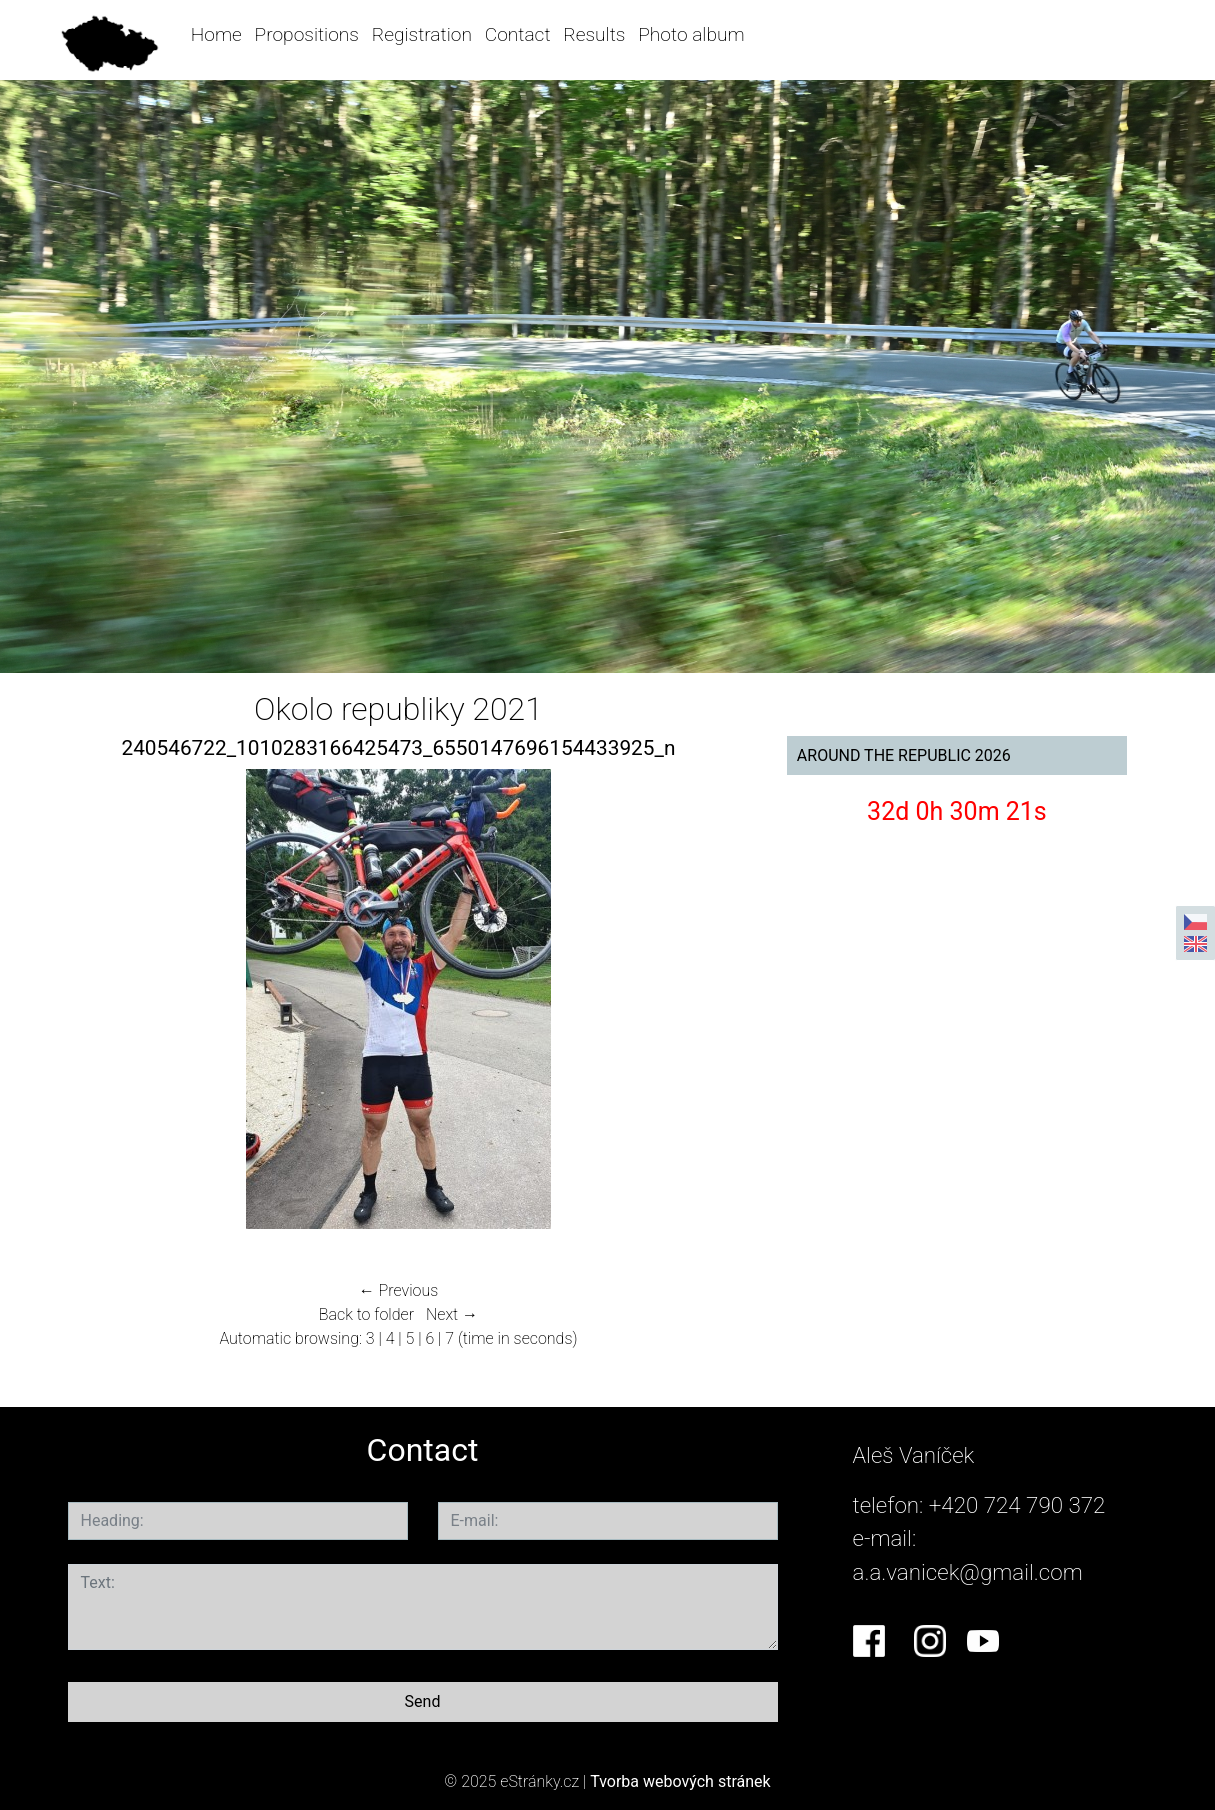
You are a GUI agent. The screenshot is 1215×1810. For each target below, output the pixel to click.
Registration (422, 34)
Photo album (691, 34)
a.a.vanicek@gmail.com (968, 1572)
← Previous (399, 1290)
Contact (518, 34)
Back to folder (366, 1314)
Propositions (307, 34)
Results (594, 34)
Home (216, 34)
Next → (452, 1314)
